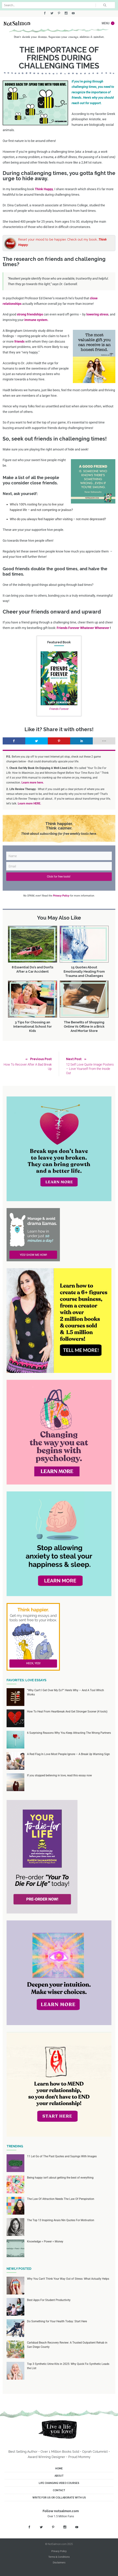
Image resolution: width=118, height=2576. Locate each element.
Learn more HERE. (29, 803)
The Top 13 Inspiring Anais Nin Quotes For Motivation (60, 2220)
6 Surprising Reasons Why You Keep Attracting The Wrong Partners (69, 1732)
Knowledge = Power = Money (45, 2241)
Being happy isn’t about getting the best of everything (60, 2177)
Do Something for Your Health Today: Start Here (57, 2321)
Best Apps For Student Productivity (49, 2300)
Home (59, 2468)
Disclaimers (59, 2562)
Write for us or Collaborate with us (59, 2497)
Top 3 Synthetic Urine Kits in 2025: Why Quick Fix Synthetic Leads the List (68, 2366)
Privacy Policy (59, 2551)
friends (19, 341)
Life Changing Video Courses (59, 2482)
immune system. (36, 320)
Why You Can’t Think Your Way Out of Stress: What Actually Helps (68, 2278)
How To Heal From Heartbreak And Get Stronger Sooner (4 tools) (67, 1711)
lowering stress (97, 314)
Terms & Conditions (59, 2556)
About (59, 2475)
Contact (59, 2490)
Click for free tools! (59, 876)
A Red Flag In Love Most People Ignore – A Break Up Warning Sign (68, 1754)
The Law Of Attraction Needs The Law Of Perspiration (60, 2198)
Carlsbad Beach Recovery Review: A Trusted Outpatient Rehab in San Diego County (67, 2344)
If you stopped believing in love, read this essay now (59, 1775)
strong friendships (30, 314)
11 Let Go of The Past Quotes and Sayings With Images (62, 2156)
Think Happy (44, 189)
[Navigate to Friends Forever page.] (59, 681)
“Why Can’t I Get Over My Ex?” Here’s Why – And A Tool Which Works (65, 1692)
